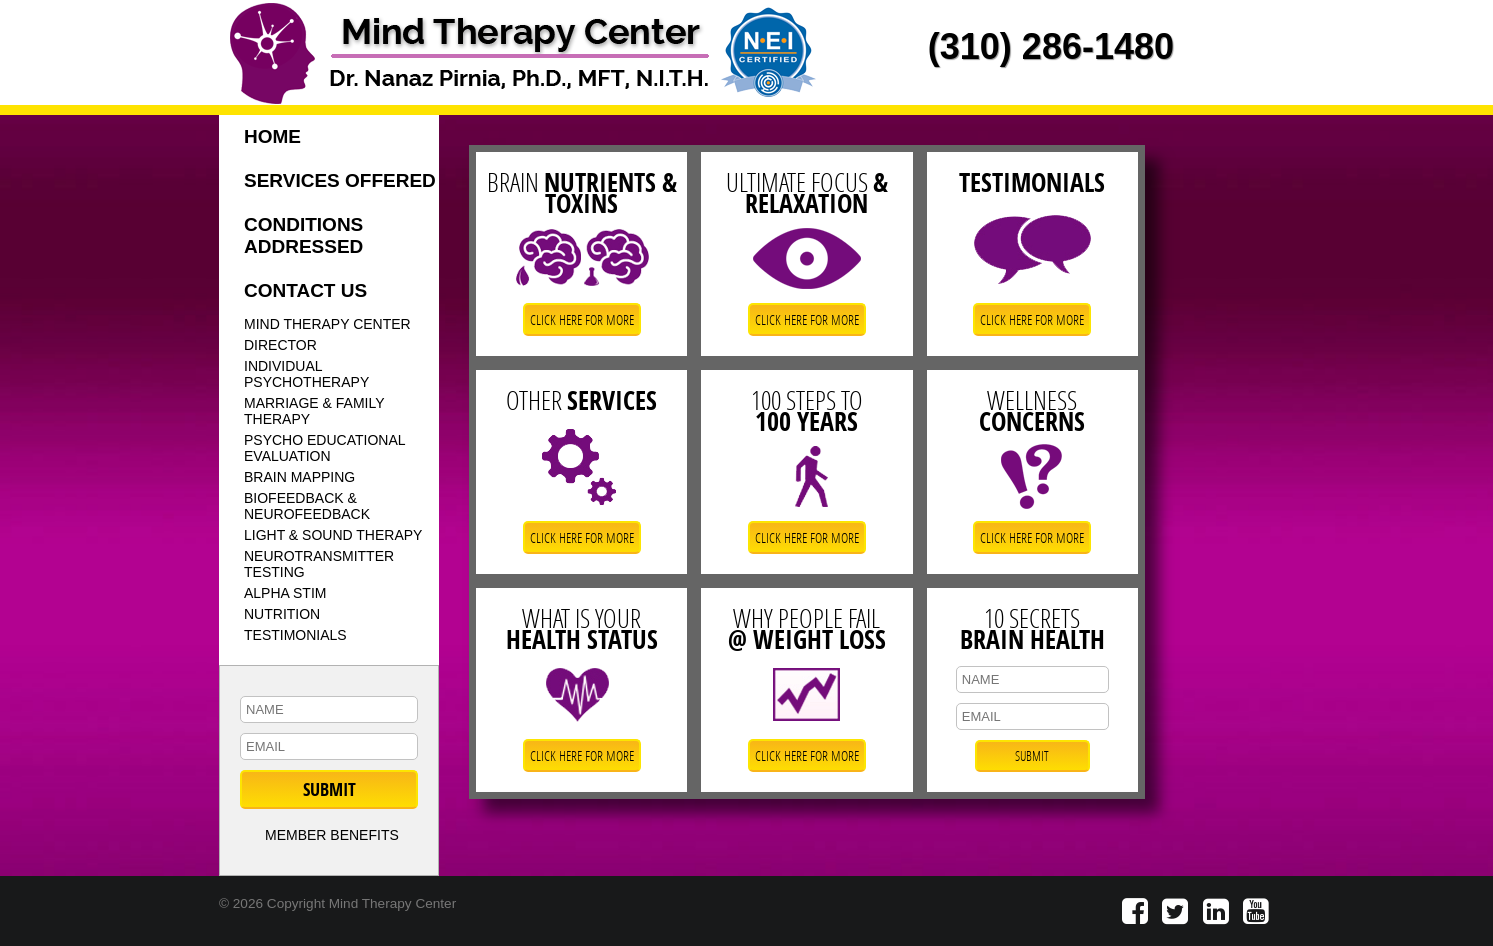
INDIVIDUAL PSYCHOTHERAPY (306, 374)
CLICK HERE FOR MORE (582, 319)
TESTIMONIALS (295, 635)
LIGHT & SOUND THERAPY (333, 535)
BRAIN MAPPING (299, 477)
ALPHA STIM (285, 593)
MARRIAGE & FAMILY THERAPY (314, 411)
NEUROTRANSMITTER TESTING (319, 564)
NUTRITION (282, 614)
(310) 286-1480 (1051, 46)
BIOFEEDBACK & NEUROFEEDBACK (307, 506)
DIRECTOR (280, 345)
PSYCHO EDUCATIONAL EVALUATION (325, 448)
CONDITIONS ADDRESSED (303, 235)
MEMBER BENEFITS (332, 835)
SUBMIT (329, 789)
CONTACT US (305, 290)
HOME (272, 136)
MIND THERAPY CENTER (327, 324)
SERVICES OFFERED (340, 180)
